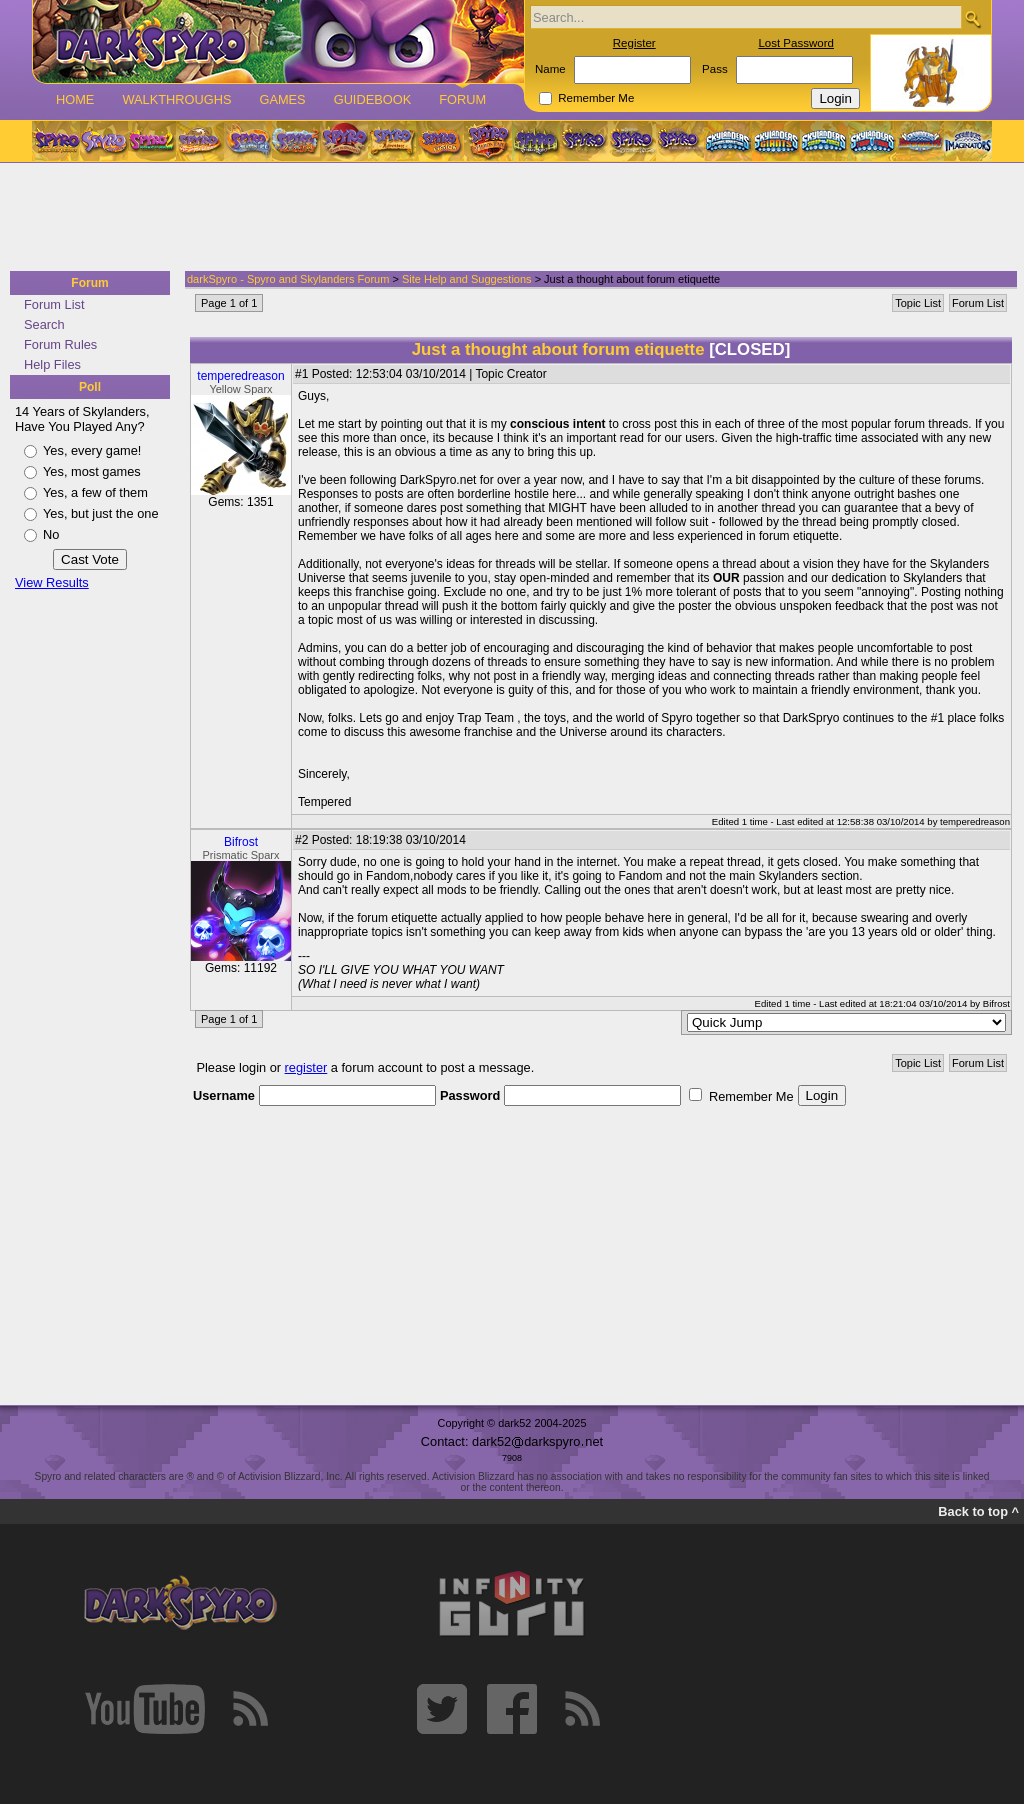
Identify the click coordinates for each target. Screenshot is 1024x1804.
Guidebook (373, 99)
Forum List (54, 304)
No (51, 534)
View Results (52, 582)
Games (282, 99)
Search (44, 324)
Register (634, 43)
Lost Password (796, 43)
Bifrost (241, 842)
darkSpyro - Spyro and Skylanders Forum (288, 279)
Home (75, 99)
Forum (462, 99)
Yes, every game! (92, 450)
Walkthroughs (176, 99)
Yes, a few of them (95, 492)
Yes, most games (92, 471)
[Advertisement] (506, 218)
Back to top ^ (978, 1511)
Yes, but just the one (101, 513)
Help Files (52, 364)
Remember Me (596, 98)
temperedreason (240, 376)
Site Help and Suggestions (467, 279)
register (306, 1067)
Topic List (918, 303)
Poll (90, 387)
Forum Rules (60, 344)
